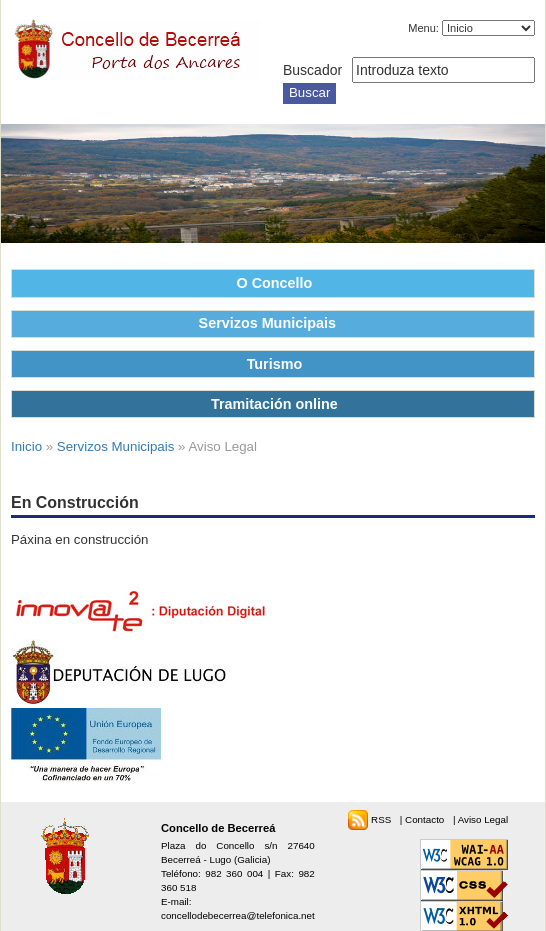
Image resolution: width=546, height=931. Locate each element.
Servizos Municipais (267, 323)
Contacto (426, 819)
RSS (382, 819)
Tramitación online (274, 404)
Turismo (275, 364)
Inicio (26, 446)
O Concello (275, 283)
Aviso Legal (483, 819)
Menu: (423, 28)
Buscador (312, 70)
